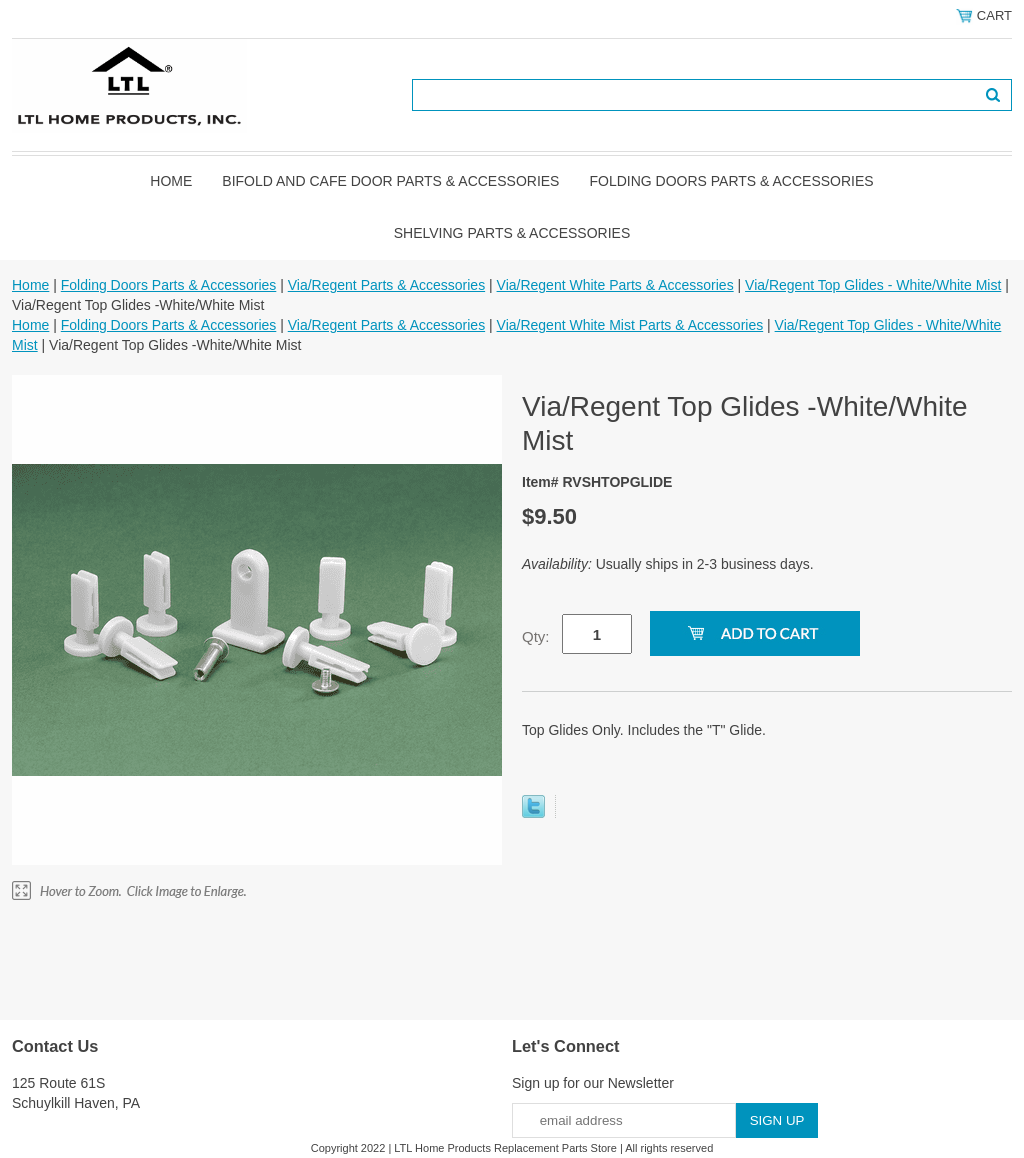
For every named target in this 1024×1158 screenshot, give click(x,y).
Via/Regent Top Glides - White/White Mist (873, 285)
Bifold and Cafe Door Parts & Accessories (390, 181)
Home (171, 181)
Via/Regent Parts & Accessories (386, 285)
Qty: (536, 636)
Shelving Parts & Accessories (512, 233)
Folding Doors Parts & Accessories (731, 181)
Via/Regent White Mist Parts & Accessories (630, 325)
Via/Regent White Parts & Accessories (615, 285)
